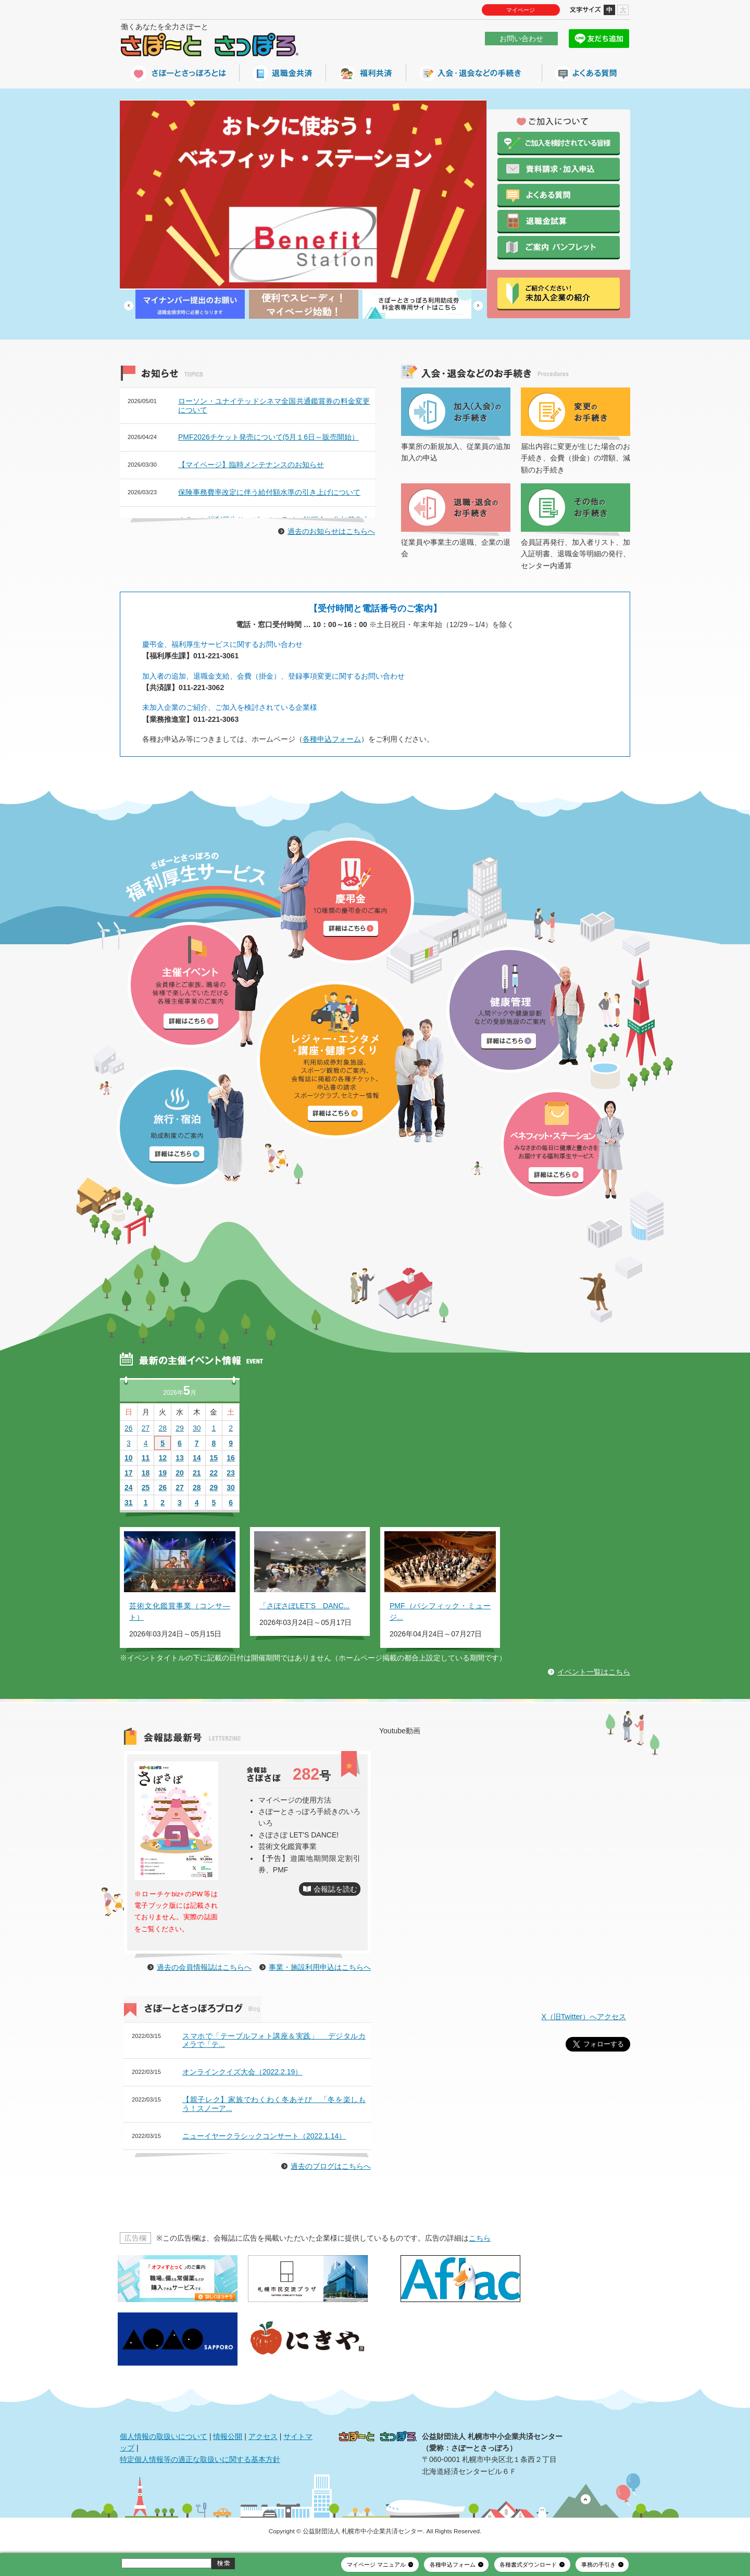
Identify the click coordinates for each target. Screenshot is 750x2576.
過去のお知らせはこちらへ (331, 531)
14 (197, 1458)
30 (197, 1428)
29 (180, 1428)
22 (214, 1473)
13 (180, 1458)
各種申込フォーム (332, 739)
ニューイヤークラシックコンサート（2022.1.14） (264, 2136)
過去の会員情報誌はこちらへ (204, 1967)
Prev (128, 305)
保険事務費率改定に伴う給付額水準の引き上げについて (269, 492)
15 (214, 1458)
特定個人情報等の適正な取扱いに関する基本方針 (200, 2459)
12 (162, 1458)
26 (128, 1428)
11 (146, 1458)
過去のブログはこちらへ (331, 2166)
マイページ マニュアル (376, 2564)
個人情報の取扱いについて (163, 2436)
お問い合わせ (521, 38)
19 (162, 1473)
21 (197, 1473)
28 (162, 1428)
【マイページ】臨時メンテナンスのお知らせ (251, 464)
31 (128, 1502)
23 (231, 1473)
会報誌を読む (335, 1889)
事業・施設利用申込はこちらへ (320, 1967)
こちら (480, 2238)
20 (180, 1473)
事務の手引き (598, 2564)
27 (146, 1428)
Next (478, 305)
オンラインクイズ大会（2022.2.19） (242, 2072)
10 (128, 1458)
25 (146, 1487)
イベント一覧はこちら (593, 1672)
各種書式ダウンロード (528, 2564)
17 (128, 1473)
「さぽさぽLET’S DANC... (304, 1606)
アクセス (263, 2436)
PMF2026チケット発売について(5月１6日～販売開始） (268, 437)
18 (146, 1473)
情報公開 (227, 2436)
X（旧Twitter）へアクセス (583, 2016)
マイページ (520, 10)
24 (128, 1487)
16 (231, 1458)
